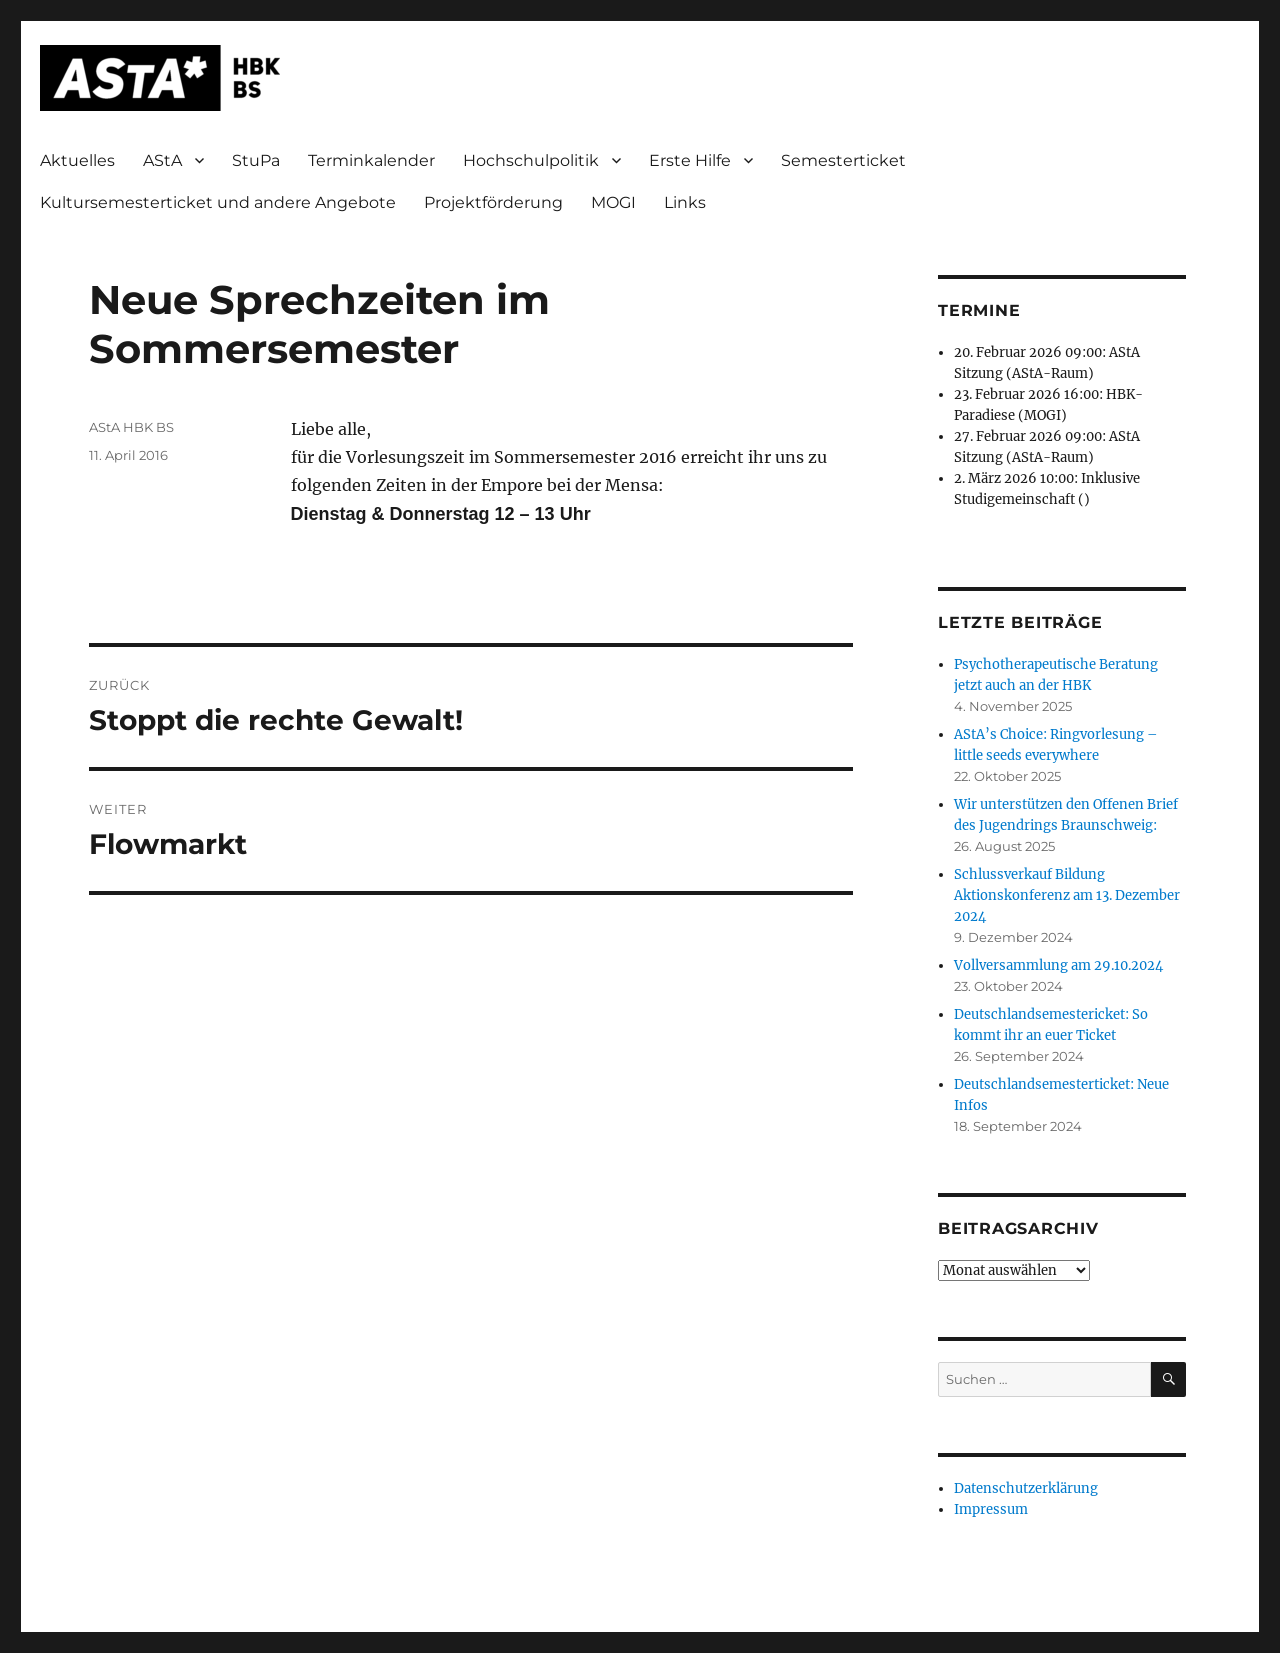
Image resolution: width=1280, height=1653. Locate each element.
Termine (979, 310)
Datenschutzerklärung (1026, 1488)
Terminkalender (371, 160)
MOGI (613, 202)
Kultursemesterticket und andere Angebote (218, 202)
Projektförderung (493, 202)
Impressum (991, 1509)
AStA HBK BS (131, 427)
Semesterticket (843, 160)
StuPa (256, 160)
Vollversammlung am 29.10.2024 (1058, 965)
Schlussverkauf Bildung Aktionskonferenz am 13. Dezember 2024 (1067, 895)
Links (685, 202)
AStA (162, 160)
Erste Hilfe (690, 160)
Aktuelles (77, 160)
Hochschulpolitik (531, 160)
